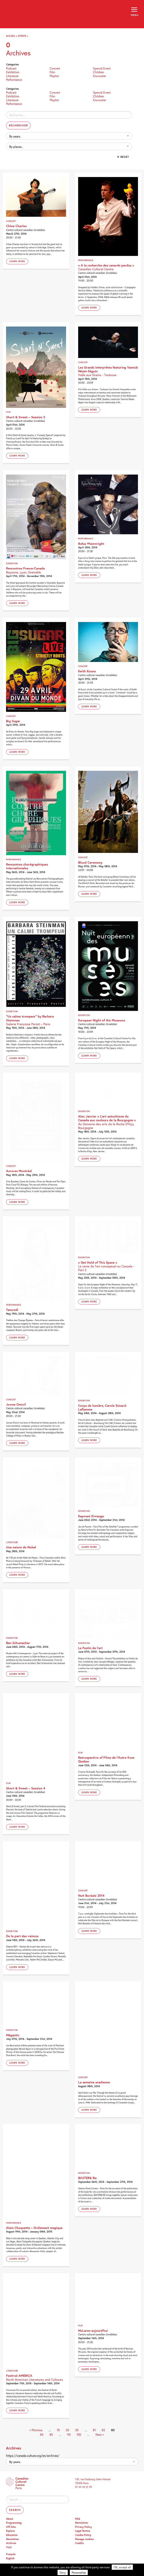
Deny (62, 2572)
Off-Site (11, 2527)
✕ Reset (123, 157)
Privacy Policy (83, 2527)
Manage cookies (84, 2539)
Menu (134, 15)
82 (103, 2430)
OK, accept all (122, 2567)
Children (98, 72)
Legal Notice (82, 2530)
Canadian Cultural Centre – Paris (21, 15)
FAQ (77, 2518)
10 (58, 2430)
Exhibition (12, 72)
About (9, 2518)
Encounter (99, 75)
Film (52, 72)
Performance (14, 79)
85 (51, 2434)
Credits (79, 2543)
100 (79, 2434)
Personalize (79, 2572)
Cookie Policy (83, 2535)
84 (41, 2434)
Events (22, 35)
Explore (10, 2530)
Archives (11, 2543)
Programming (14, 2522)
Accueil (10, 35)
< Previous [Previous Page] (35, 2430)
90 (69, 2434)
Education (12, 2535)
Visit (9, 2547)
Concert (55, 68)
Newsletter (12, 2539)
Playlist (54, 75)
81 (94, 2430)
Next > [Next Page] (99, 2434)
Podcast (11, 68)
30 (77, 2430)
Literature (12, 75)
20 (67, 2430)
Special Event (102, 68)
